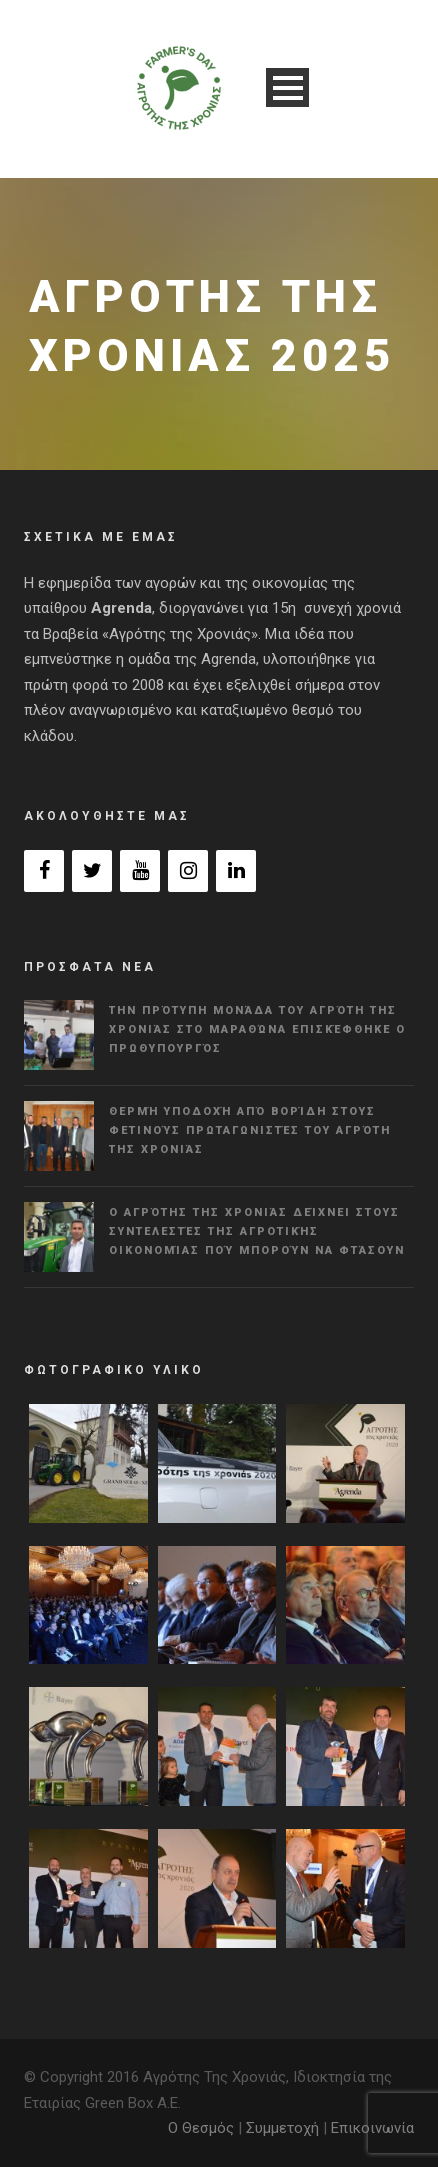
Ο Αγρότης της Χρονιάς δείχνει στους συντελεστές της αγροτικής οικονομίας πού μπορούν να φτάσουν (257, 1231)
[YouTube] (140, 871)
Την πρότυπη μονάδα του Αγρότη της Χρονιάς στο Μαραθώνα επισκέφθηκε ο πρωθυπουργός (257, 1029)
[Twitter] (92, 871)
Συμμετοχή (282, 2128)
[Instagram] (188, 871)
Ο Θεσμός (201, 2128)
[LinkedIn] (236, 871)
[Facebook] (44, 871)
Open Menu (287, 87)
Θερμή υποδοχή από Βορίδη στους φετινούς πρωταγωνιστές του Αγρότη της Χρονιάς (250, 1130)
